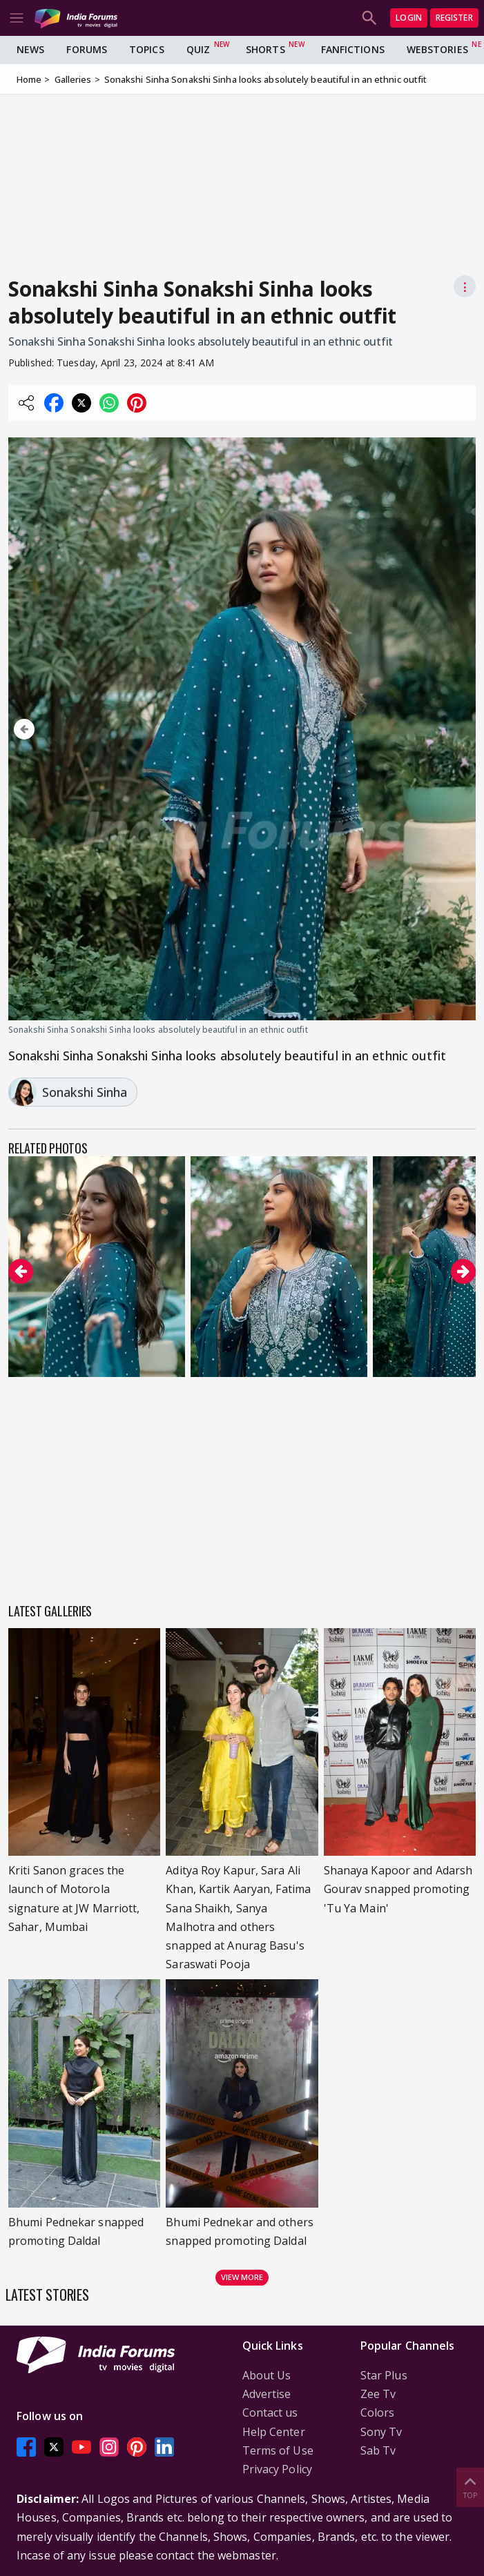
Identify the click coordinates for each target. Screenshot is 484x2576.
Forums (86, 49)
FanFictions (353, 49)
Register (454, 17)
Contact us (270, 2412)
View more (242, 2277)
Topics (146, 49)
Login (409, 17)
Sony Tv (381, 2431)
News (30, 49)
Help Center (273, 2431)
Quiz (198, 49)
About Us (266, 2375)
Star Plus (383, 2375)
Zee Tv (378, 2393)
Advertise (266, 2393)
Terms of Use (277, 2450)
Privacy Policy (277, 2469)
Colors (377, 2412)
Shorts (265, 49)
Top (470, 2486)
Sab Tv (378, 2450)
